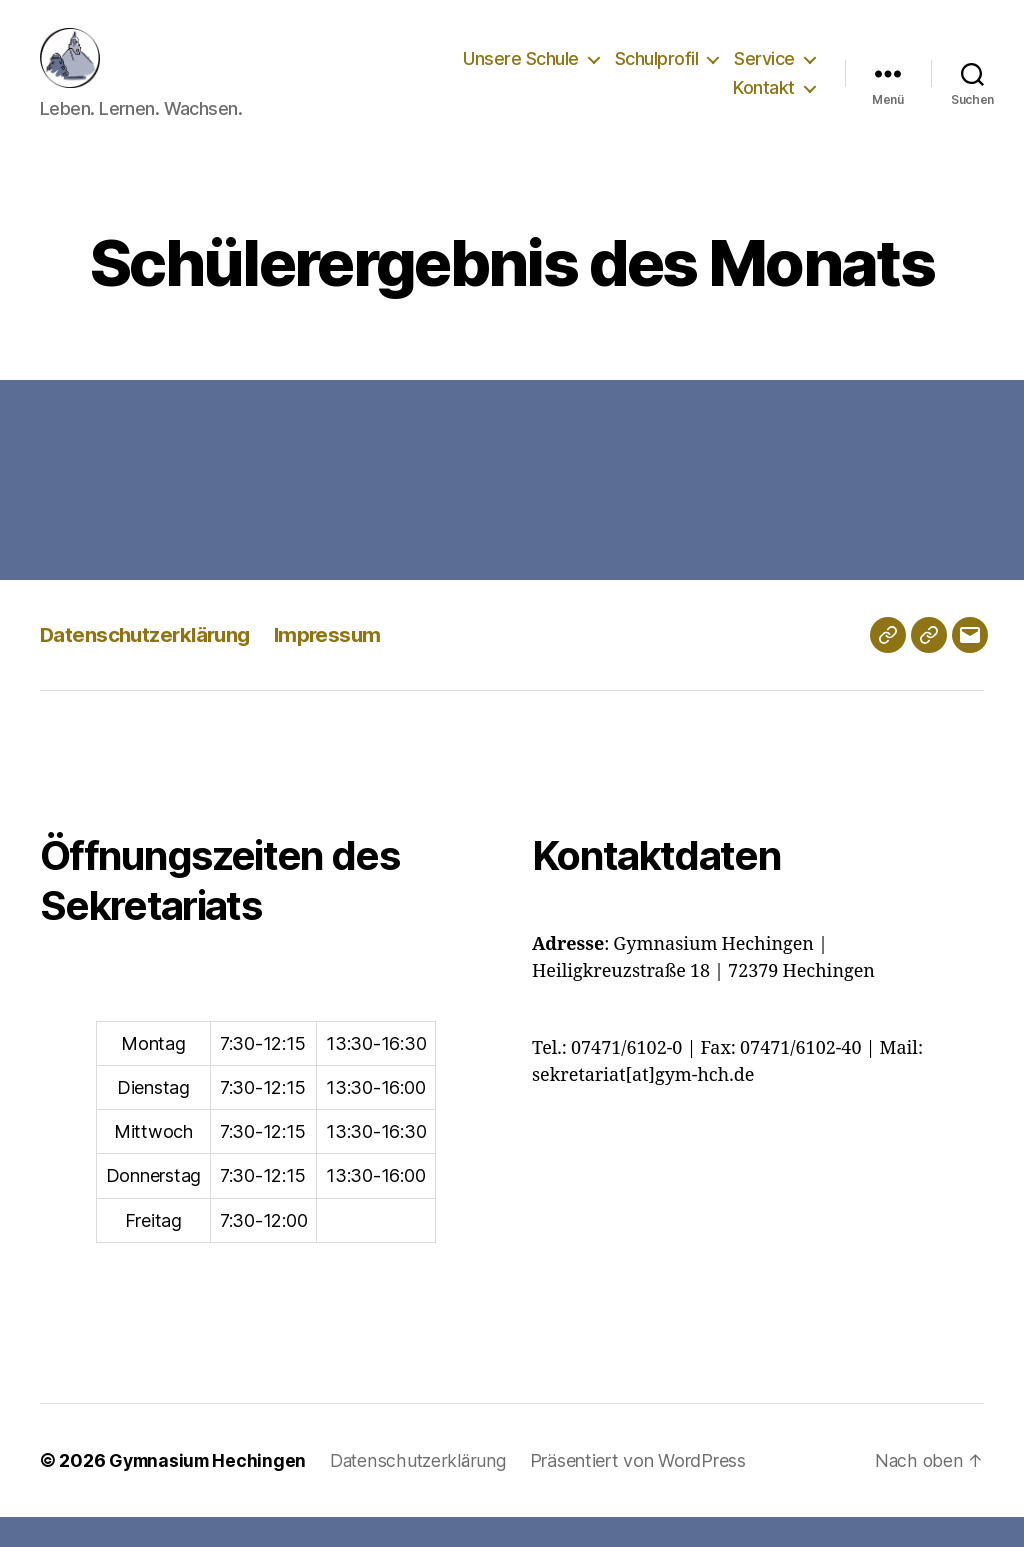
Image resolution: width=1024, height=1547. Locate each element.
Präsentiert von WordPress (646, 1490)
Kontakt (764, 102)
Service (764, 73)
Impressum (336, 664)
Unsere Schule (521, 73)
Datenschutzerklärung (148, 664)
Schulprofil (657, 73)
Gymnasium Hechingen (210, 1490)
